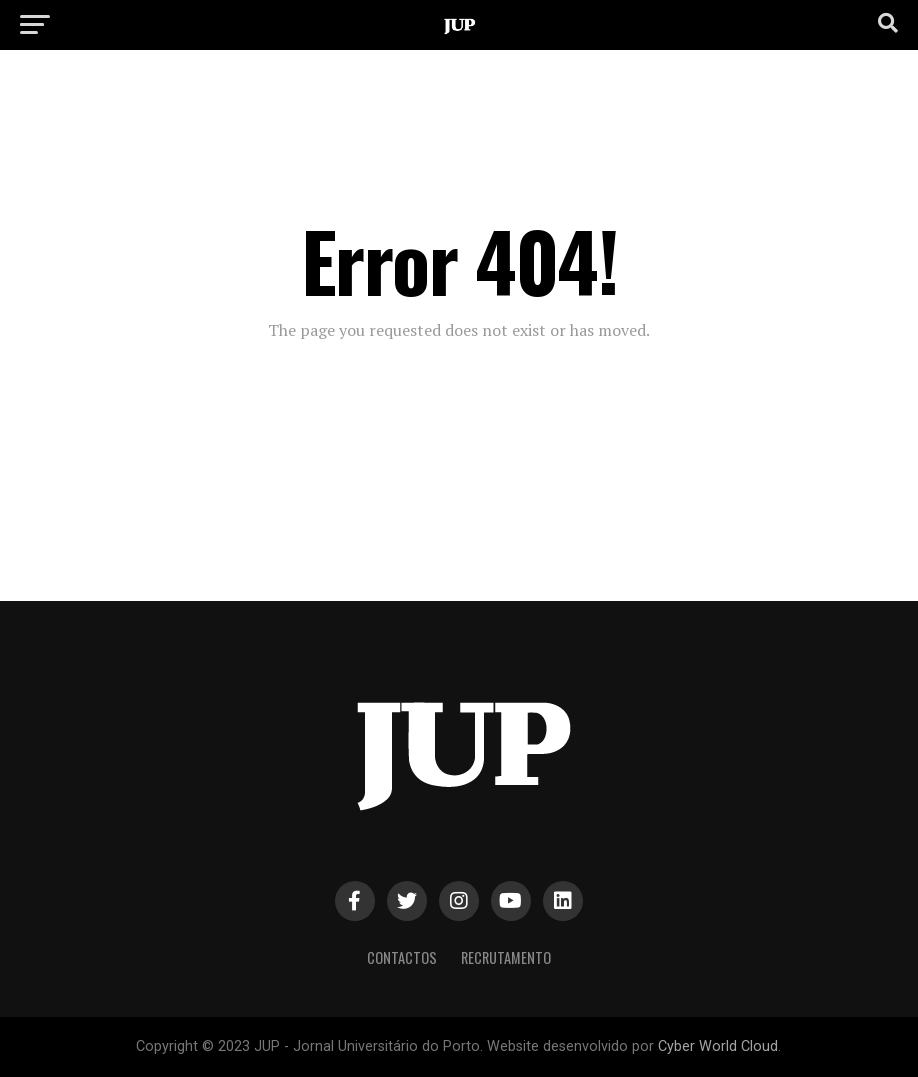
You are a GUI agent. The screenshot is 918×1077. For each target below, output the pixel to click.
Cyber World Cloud (718, 1046)
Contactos (402, 957)
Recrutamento (506, 957)
